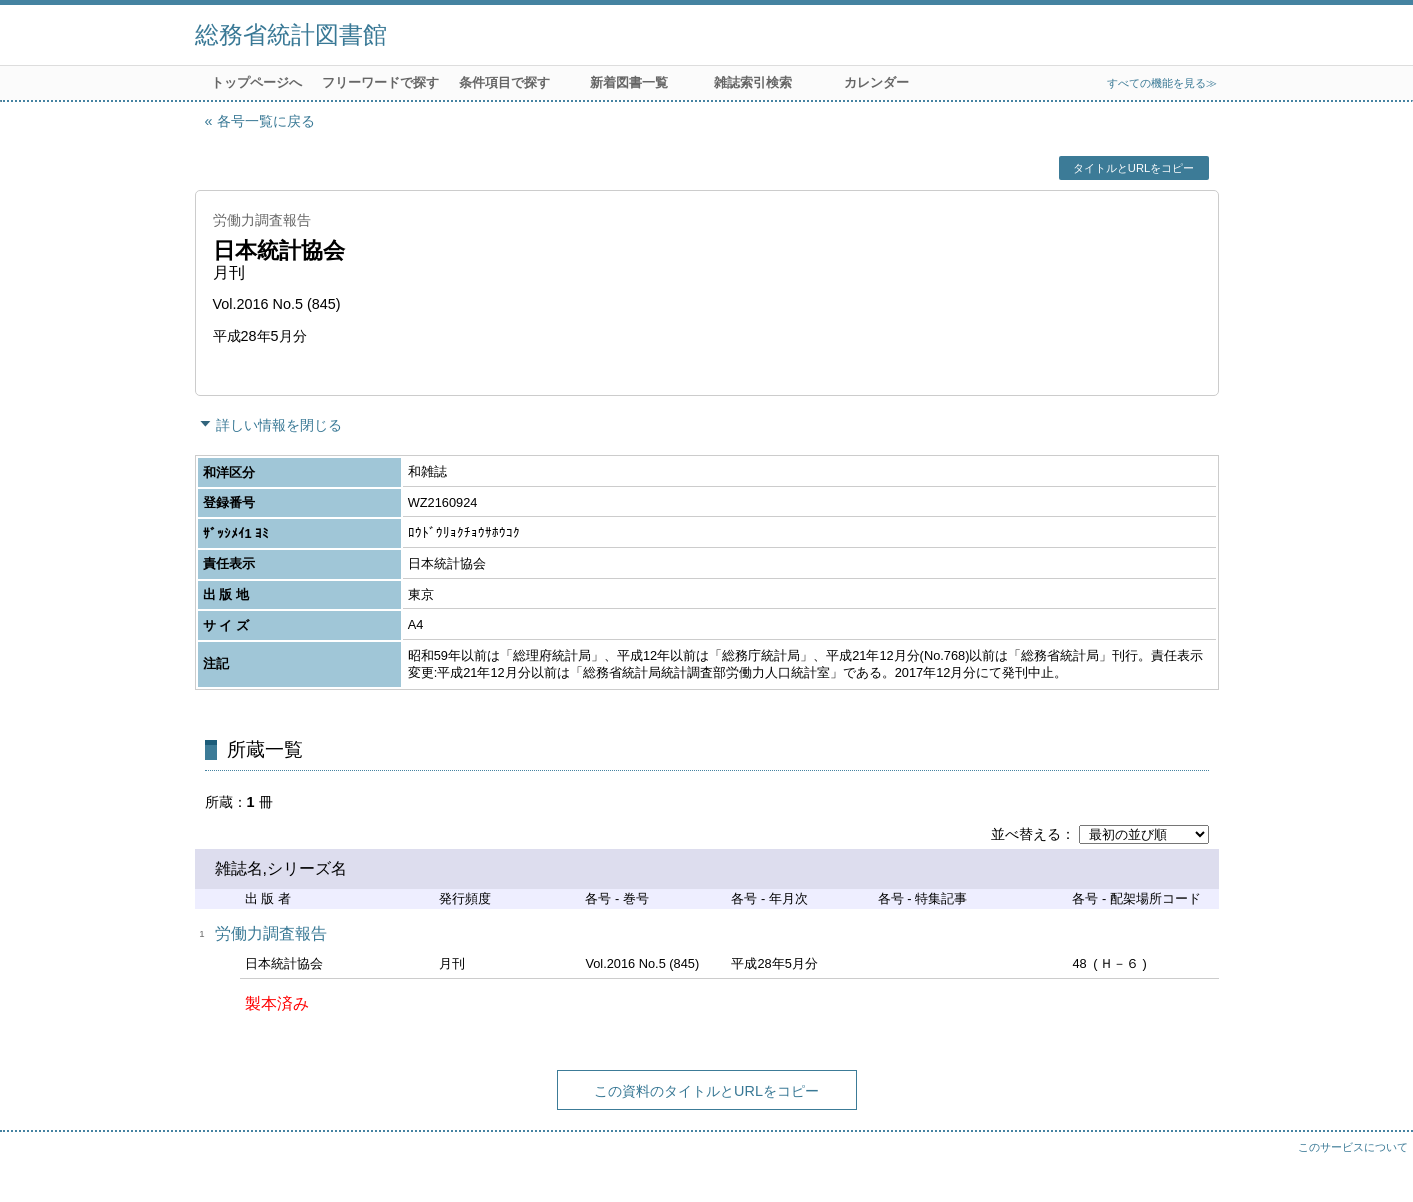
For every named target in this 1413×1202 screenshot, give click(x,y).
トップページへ (256, 82)
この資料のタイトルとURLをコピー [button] (706, 1091)
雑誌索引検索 (753, 82)
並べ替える (1026, 834)
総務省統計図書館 (291, 34)
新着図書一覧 (629, 82)
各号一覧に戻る (266, 121)
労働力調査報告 (271, 933)
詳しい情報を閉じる (279, 425)
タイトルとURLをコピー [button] (1133, 168)
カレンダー (876, 82)
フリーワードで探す (380, 82)
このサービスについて (1353, 1147)
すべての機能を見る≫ (1162, 83)
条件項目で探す (504, 82)
